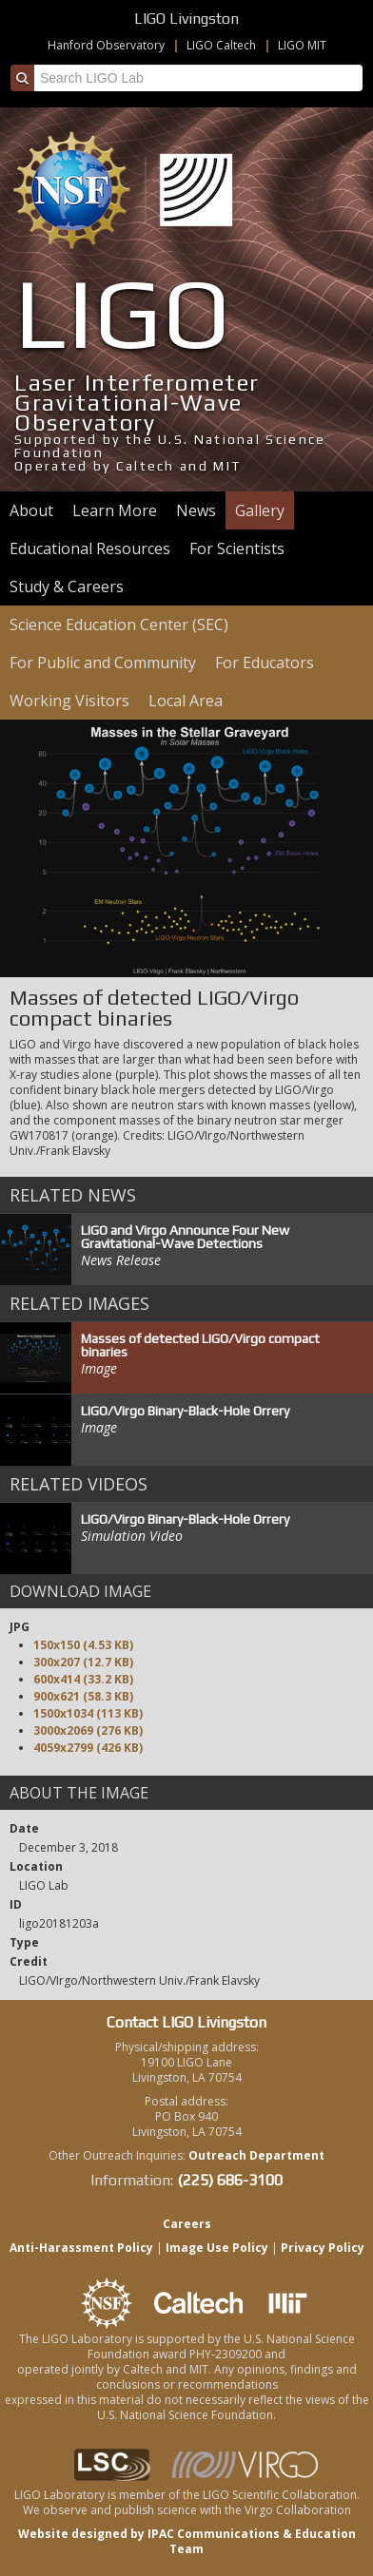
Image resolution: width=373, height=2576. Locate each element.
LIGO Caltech (221, 45)
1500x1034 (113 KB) (88, 1713)
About (31, 510)
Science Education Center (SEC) (119, 624)
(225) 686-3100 (230, 2180)
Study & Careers (67, 586)
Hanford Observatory (106, 45)
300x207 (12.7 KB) (83, 1662)
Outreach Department (256, 2155)
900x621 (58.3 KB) (83, 1696)
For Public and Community (103, 662)
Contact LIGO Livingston (186, 2022)
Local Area (185, 700)
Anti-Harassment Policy (81, 2248)
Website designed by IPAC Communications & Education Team (187, 2541)
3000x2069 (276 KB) (88, 1730)
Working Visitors (69, 700)
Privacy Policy (322, 2248)
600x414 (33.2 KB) (83, 1679)
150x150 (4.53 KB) (83, 1645)
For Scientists (237, 548)
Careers (187, 2224)
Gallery (260, 510)
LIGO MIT (302, 45)
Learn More (114, 510)
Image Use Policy (217, 2248)
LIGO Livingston (186, 19)
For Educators (264, 662)
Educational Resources (90, 548)
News (196, 510)
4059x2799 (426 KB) (88, 1748)
